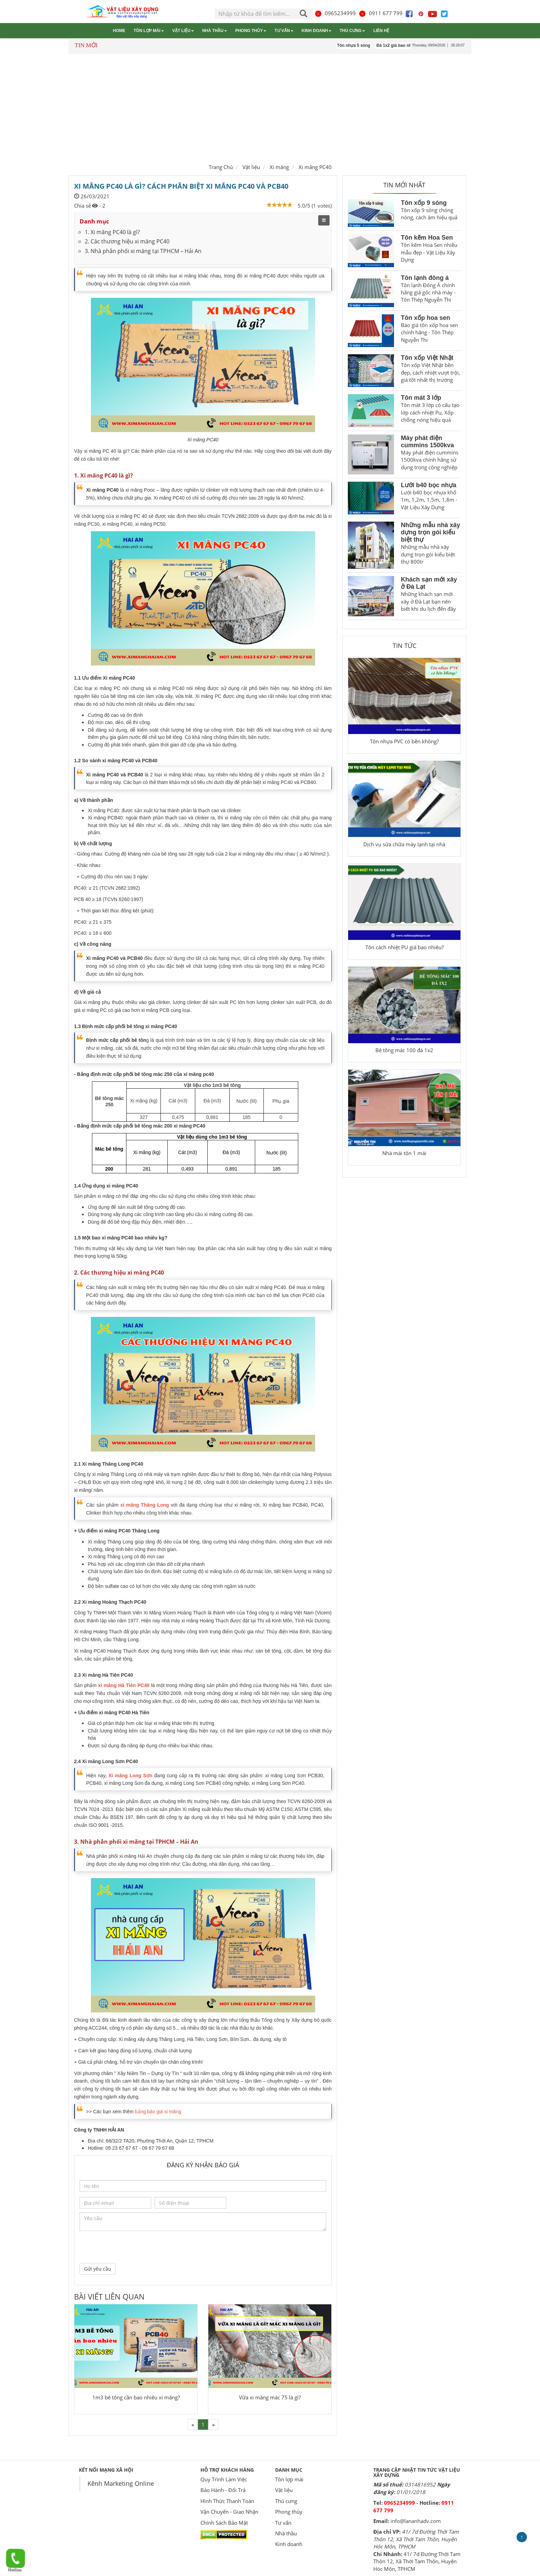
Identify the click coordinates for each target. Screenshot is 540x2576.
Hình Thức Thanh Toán (227, 2501)
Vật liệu (183, 30)
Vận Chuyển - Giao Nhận (229, 2511)
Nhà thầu (214, 30)
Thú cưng (352, 30)
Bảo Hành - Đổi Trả (223, 2489)
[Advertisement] (270, 107)
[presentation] (132, 2246)
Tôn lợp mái (149, 30)
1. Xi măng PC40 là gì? (112, 232)
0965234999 (335, 13)
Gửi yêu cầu (97, 2268)
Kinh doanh (317, 30)
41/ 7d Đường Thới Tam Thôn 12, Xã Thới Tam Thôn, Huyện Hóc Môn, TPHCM (416, 2539)
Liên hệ (381, 30)
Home (119, 30)
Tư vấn (283, 30)
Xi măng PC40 (315, 167)
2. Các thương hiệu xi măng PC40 (127, 241)
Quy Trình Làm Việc (223, 2479)
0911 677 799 (380, 13)
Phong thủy (250, 30)
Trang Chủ (221, 167)
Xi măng (279, 167)
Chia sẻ (82, 205)
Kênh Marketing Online (120, 2483)
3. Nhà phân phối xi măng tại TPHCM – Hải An (143, 251)
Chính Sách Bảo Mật (224, 2522)
